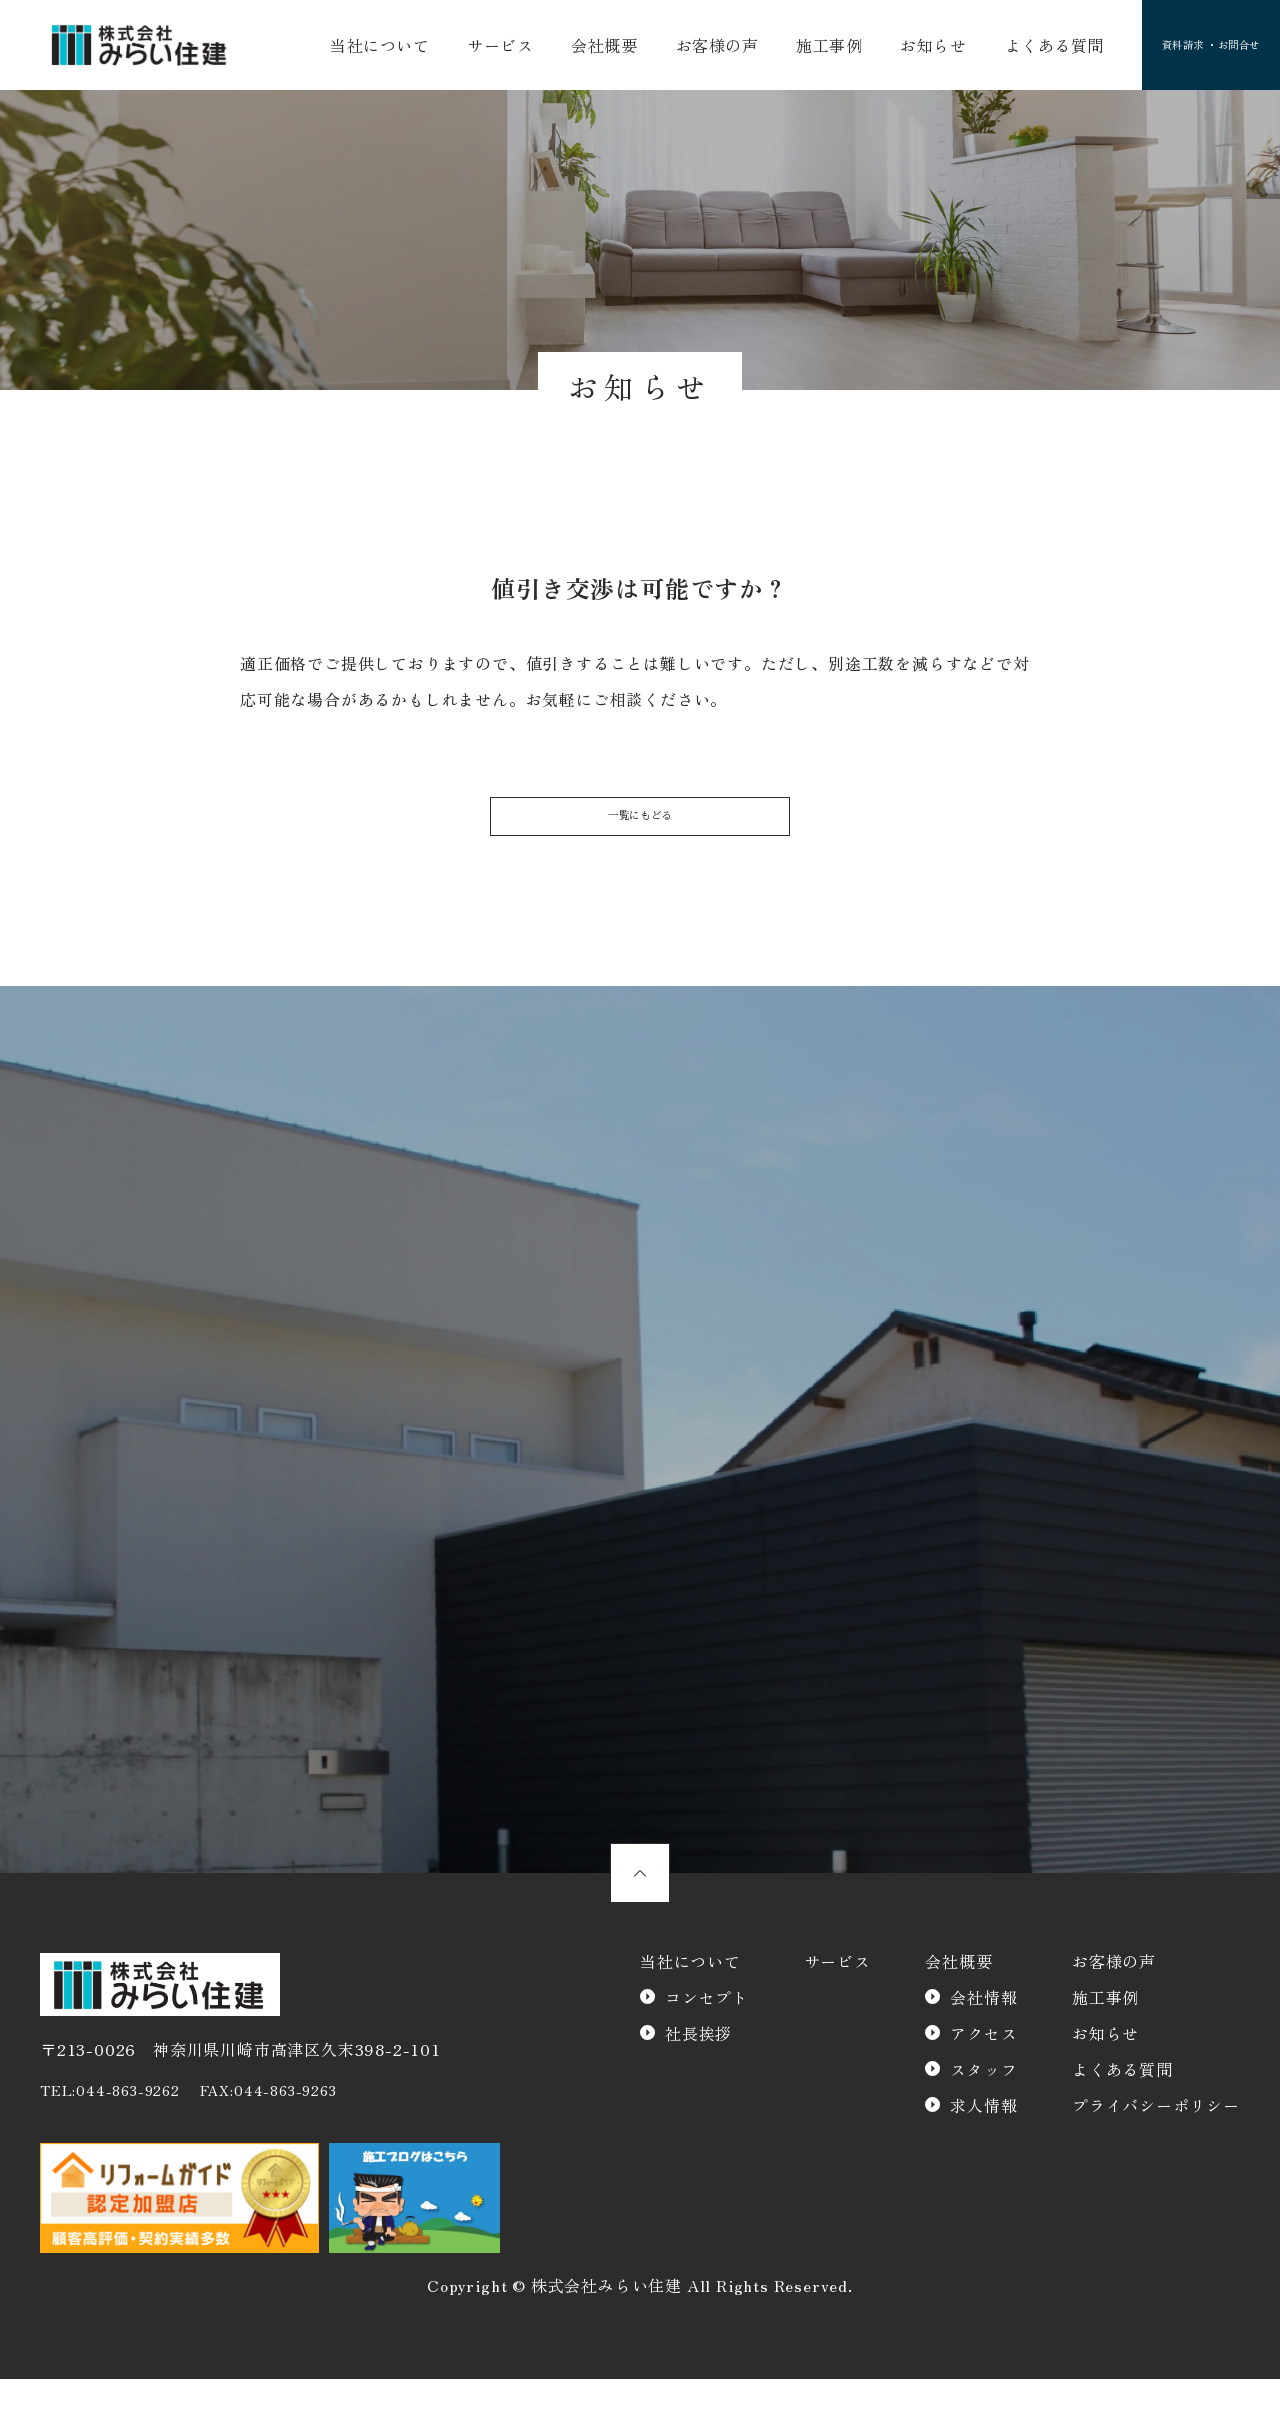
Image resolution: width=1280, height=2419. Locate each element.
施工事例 (796, 48)
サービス (492, 48)
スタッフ (983, 2109)
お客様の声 (693, 48)
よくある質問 (1005, 48)
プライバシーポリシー (1156, 2145)
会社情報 (983, 2037)
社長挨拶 (698, 2073)
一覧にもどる (640, 831)
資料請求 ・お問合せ (1182, 48)
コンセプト (707, 2037)
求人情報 (983, 2145)
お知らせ (892, 48)
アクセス (983, 2073)
